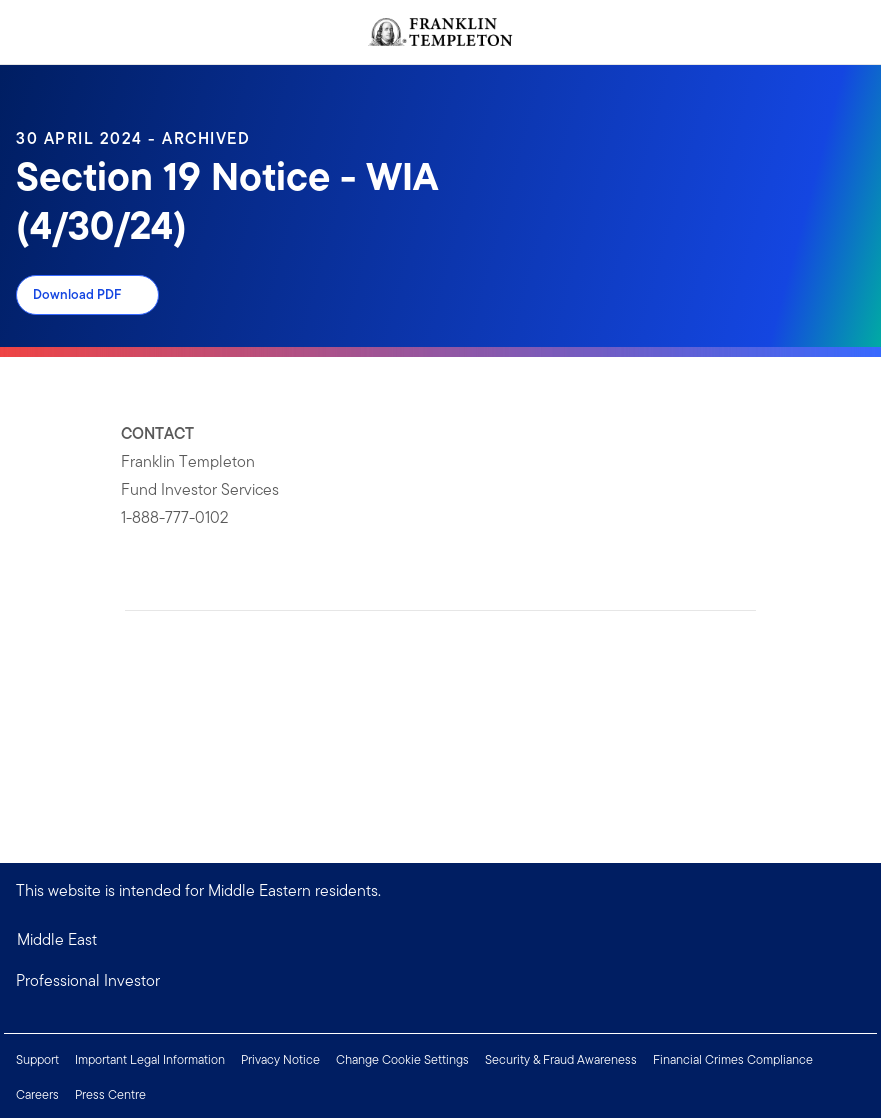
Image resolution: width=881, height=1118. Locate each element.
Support (37, 1059)
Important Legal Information (150, 1059)
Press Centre (110, 1094)
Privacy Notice (280, 1059)
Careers (37, 1094)
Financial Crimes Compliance (733, 1059)
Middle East (57, 939)
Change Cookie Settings (402, 1059)
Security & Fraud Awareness (561, 1059)
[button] (440, 981)
